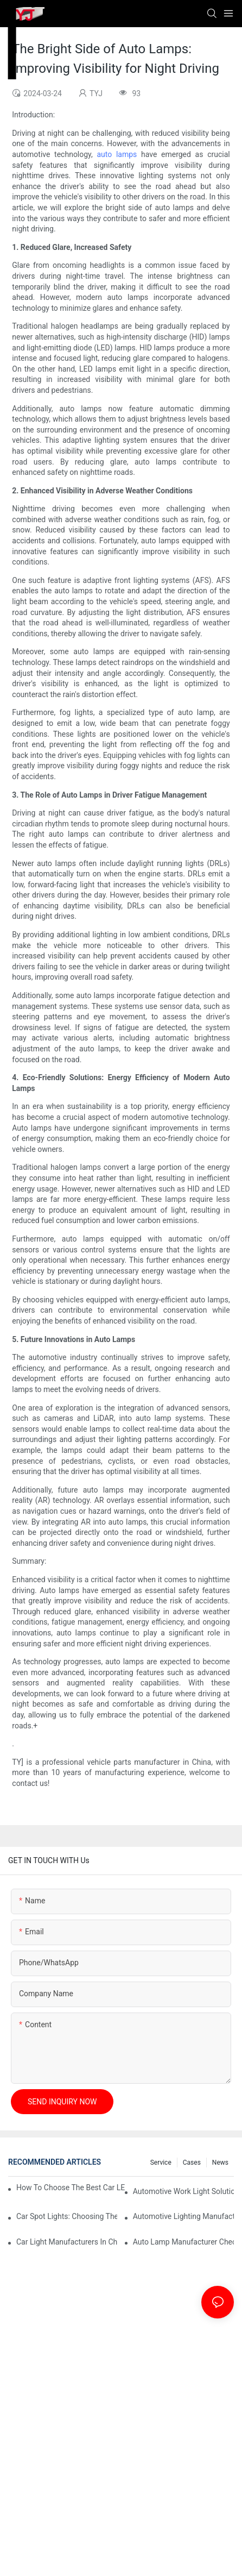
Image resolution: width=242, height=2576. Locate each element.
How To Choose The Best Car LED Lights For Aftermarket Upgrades (70, 2187)
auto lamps (117, 154)
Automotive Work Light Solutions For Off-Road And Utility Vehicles (183, 2191)
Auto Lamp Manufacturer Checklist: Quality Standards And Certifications (183, 2241)
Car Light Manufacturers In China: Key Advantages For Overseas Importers (66, 2241)
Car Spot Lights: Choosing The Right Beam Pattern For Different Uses (66, 2216)
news (220, 2162)
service (160, 2162)
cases (192, 2162)
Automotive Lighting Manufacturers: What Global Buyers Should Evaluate (183, 2216)
